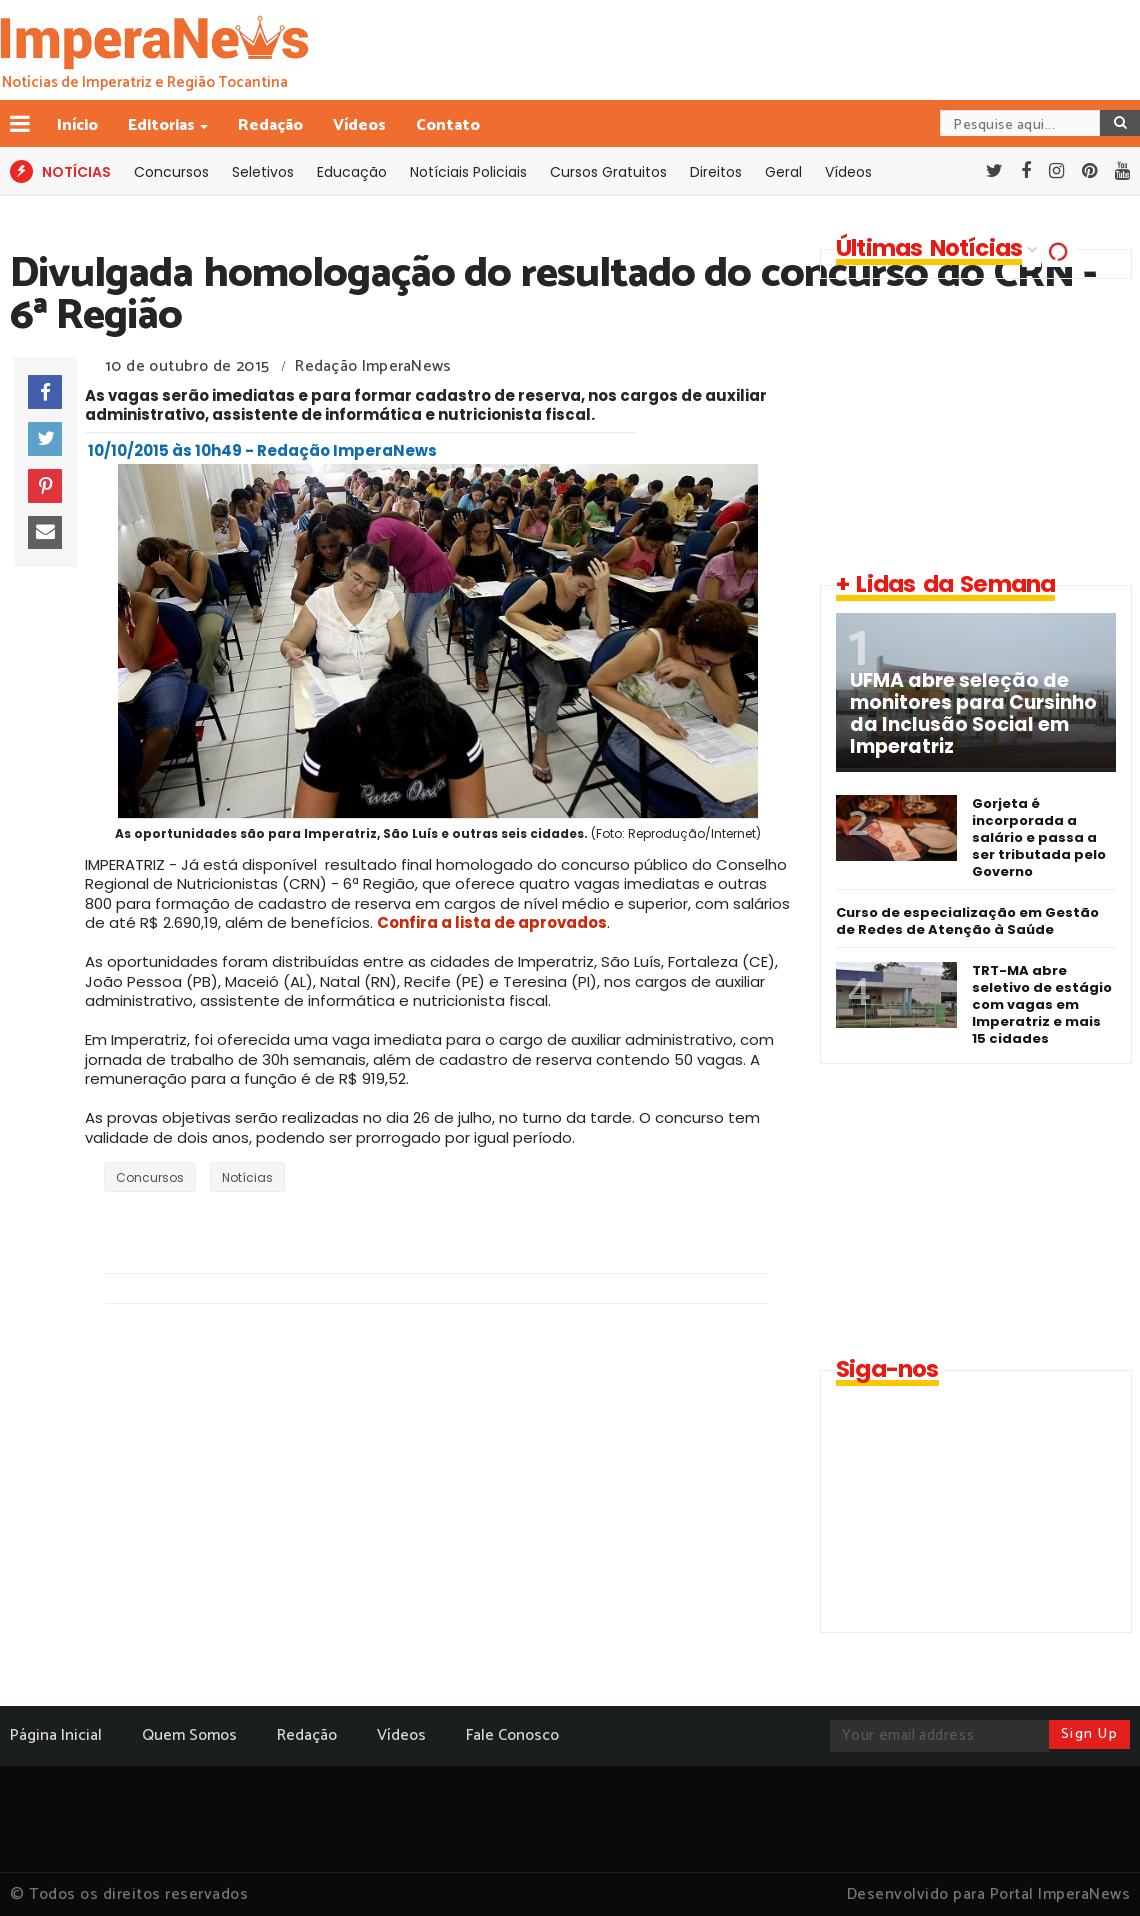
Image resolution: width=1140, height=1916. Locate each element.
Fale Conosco (512, 1735)
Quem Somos (189, 1735)
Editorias (163, 125)
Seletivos (263, 172)
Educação (352, 172)
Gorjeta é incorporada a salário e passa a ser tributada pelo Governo (1039, 837)
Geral (783, 172)
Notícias (247, 1177)
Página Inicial (56, 1735)
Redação (270, 125)
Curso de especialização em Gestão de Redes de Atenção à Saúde (967, 921)
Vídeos (359, 125)
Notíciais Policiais (468, 172)
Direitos (716, 172)
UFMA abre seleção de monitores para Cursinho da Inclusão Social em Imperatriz (973, 714)
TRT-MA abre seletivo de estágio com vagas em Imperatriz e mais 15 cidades (1042, 1004)
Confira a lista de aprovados (492, 922)
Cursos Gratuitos (608, 172)
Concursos (171, 172)
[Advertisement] (972, 424)
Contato (448, 125)
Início (77, 125)
